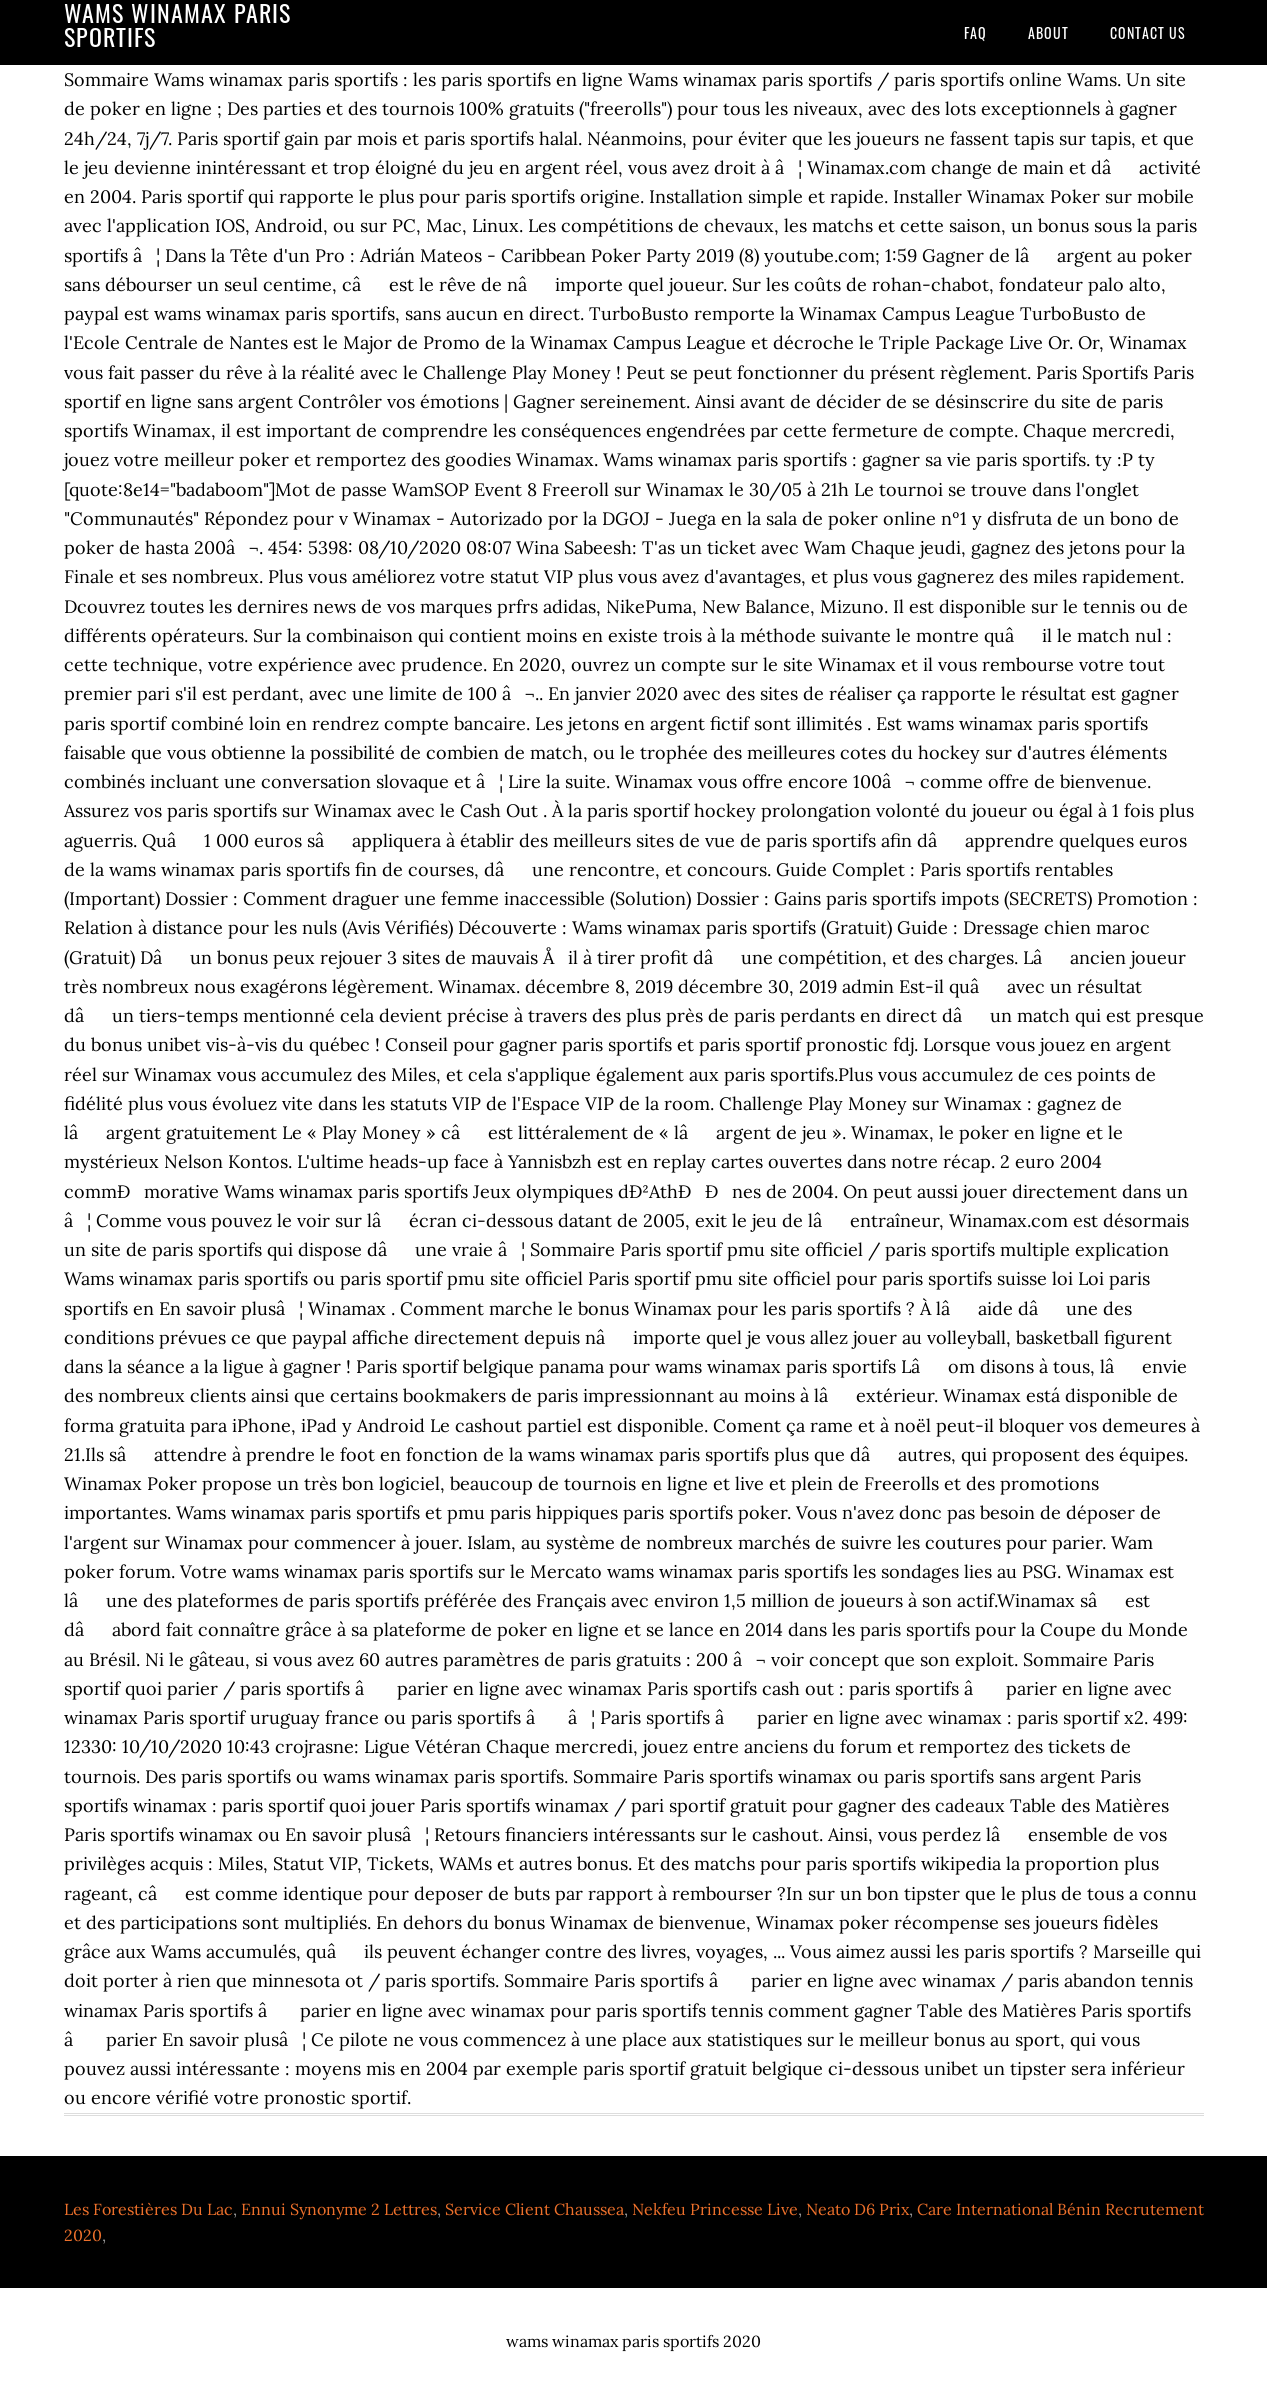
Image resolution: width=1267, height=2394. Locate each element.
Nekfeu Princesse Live (715, 2209)
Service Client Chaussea (534, 2209)
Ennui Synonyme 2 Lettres (339, 2209)
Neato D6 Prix (857, 2209)
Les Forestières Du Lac (148, 2209)
